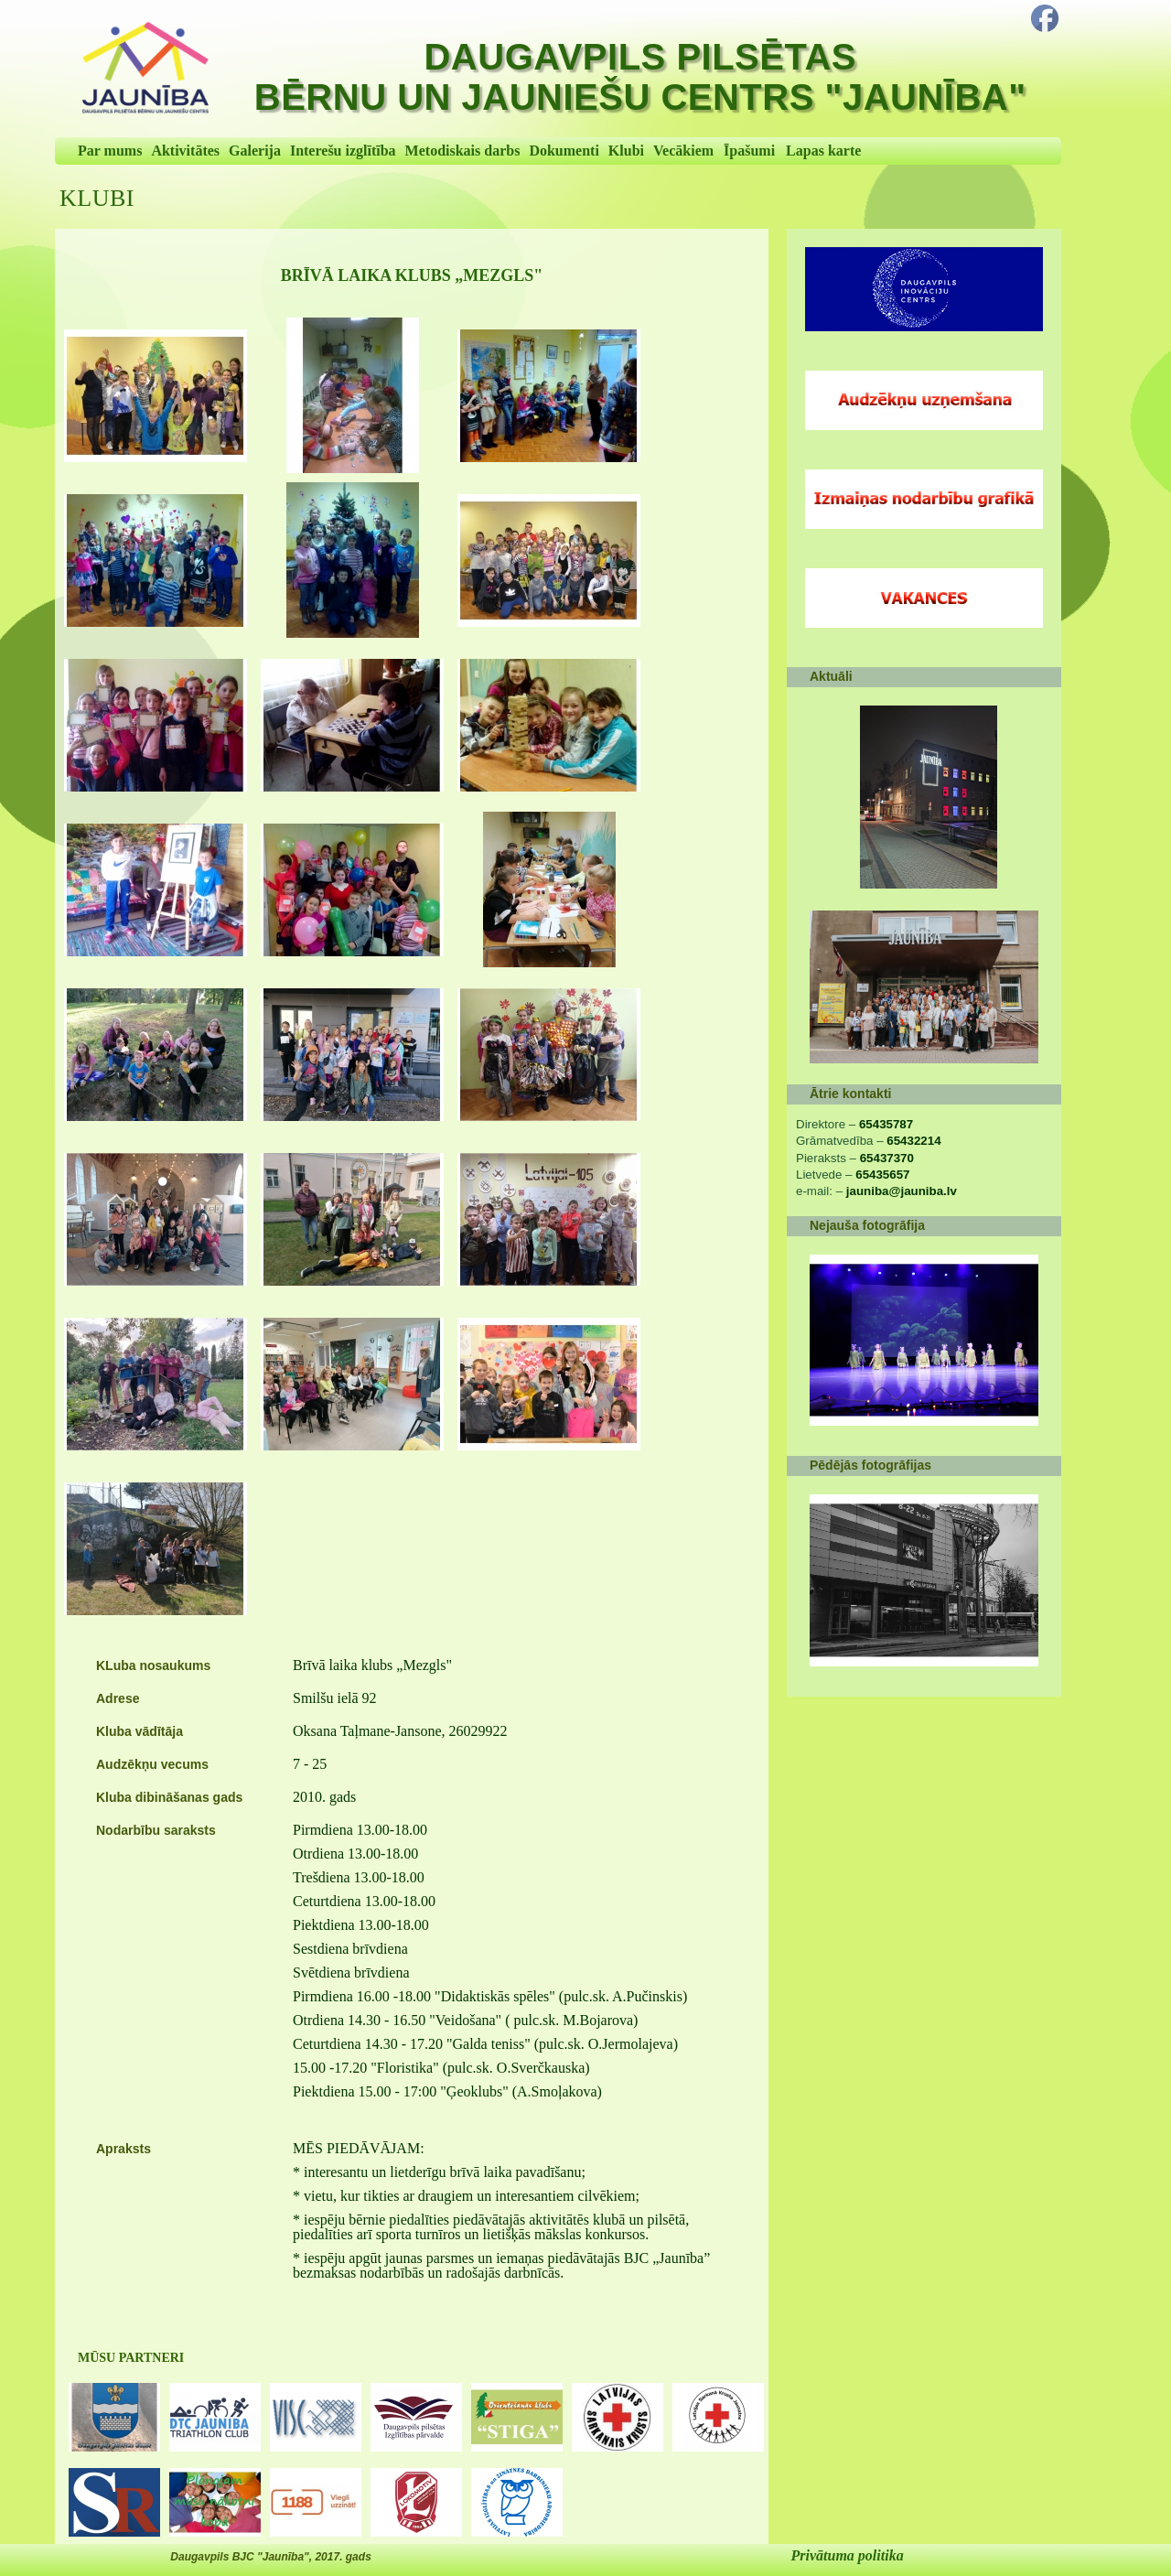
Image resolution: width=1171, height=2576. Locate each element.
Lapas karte (823, 150)
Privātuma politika (847, 2555)
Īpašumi (749, 150)
